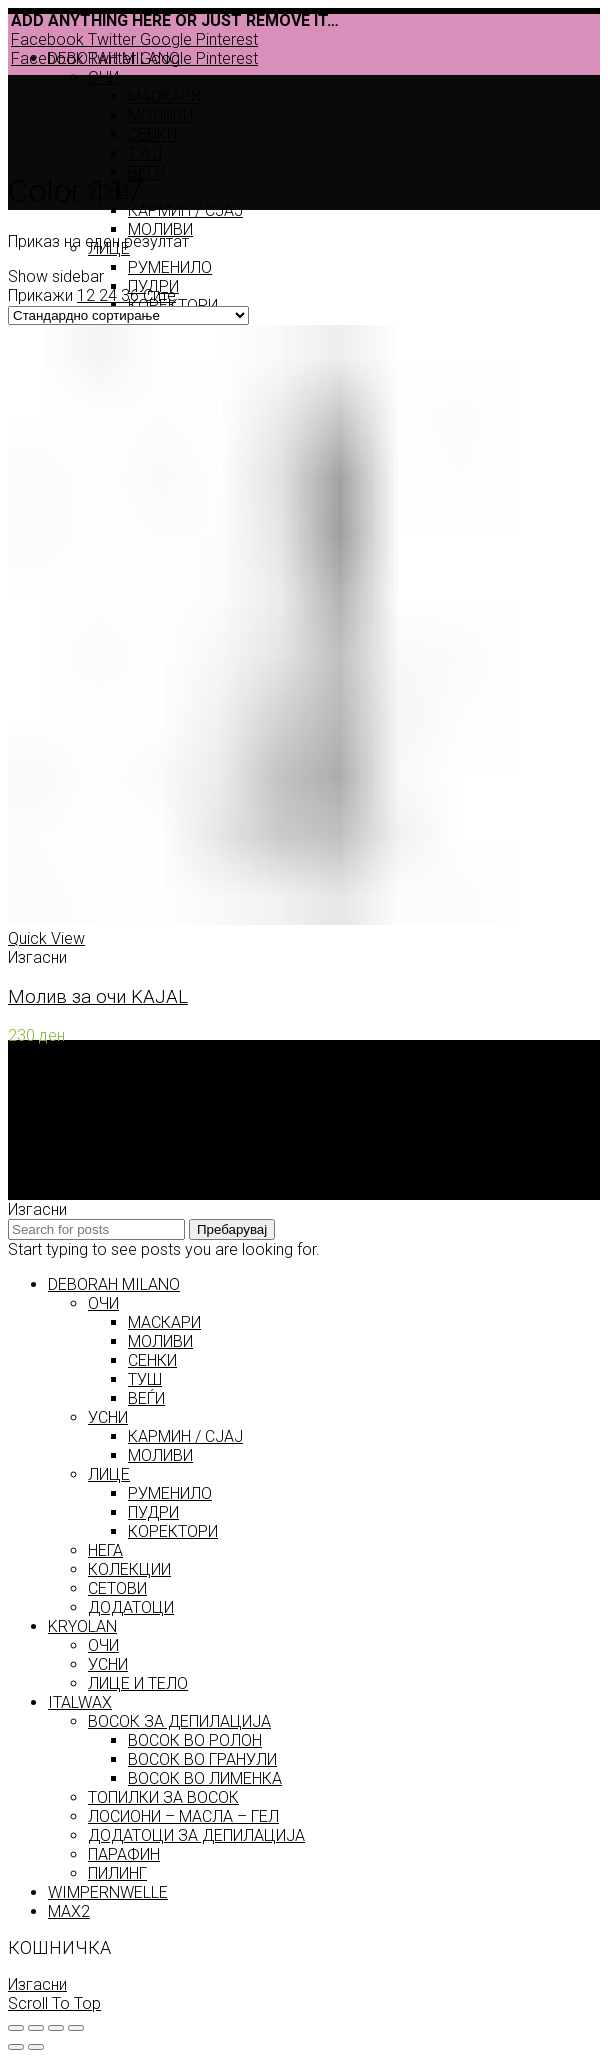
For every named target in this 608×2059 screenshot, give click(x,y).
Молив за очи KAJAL (98, 997)
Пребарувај (232, 1229)
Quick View (46, 938)
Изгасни (37, 1984)
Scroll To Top (54, 2003)
